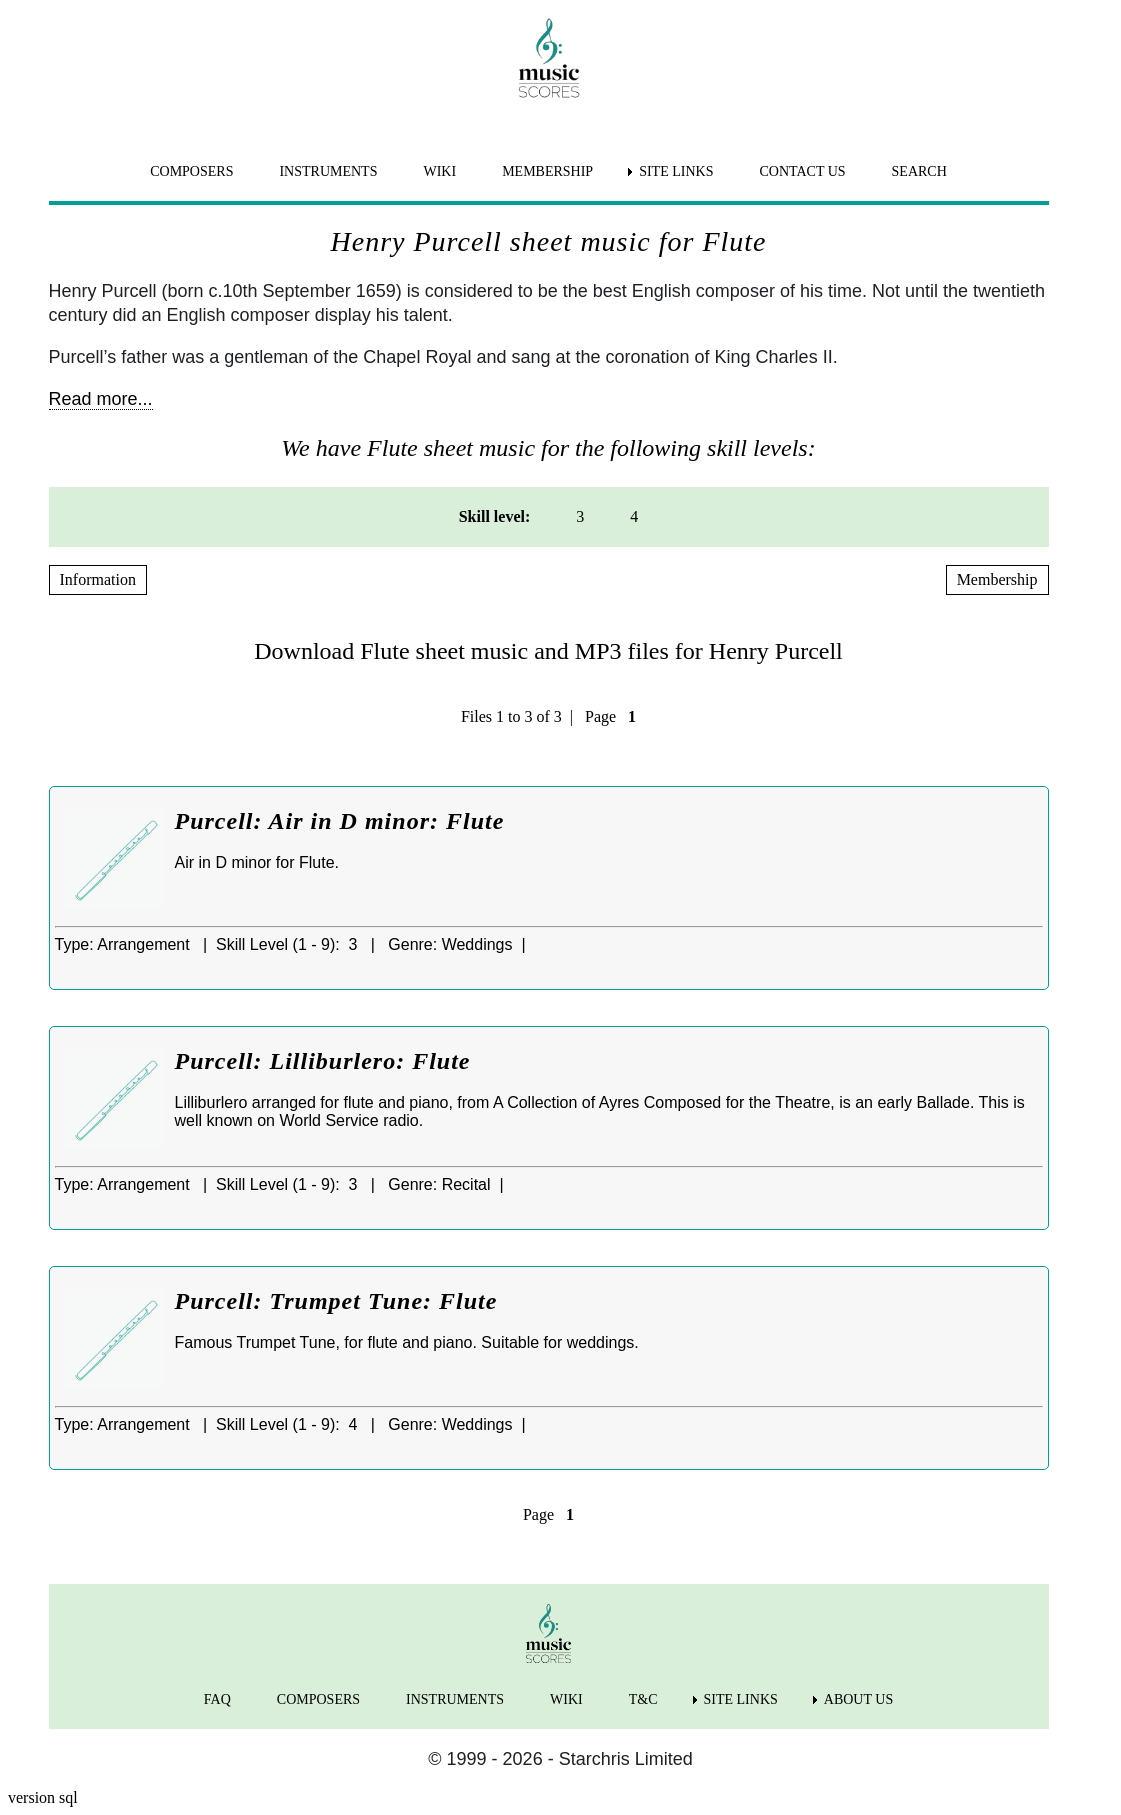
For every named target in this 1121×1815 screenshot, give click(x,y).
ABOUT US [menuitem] (858, 1699)
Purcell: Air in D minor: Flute (340, 821)
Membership (997, 579)
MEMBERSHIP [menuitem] (547, 171)
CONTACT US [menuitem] (802, 171)
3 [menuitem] (580, 516)
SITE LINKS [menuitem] (676, 171)
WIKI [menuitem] (439, 171)
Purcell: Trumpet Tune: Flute (336, 1301)
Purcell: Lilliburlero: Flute (323, 1061)
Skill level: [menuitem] (495, 516)
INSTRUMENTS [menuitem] (328, 171)
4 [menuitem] (634, 516)
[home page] (549, 58)
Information (98, 579)
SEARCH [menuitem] (919, 171)
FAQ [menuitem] (217, 1699)
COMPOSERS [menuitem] (191, 171)
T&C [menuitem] (643, 1699)
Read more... (101, 399)
